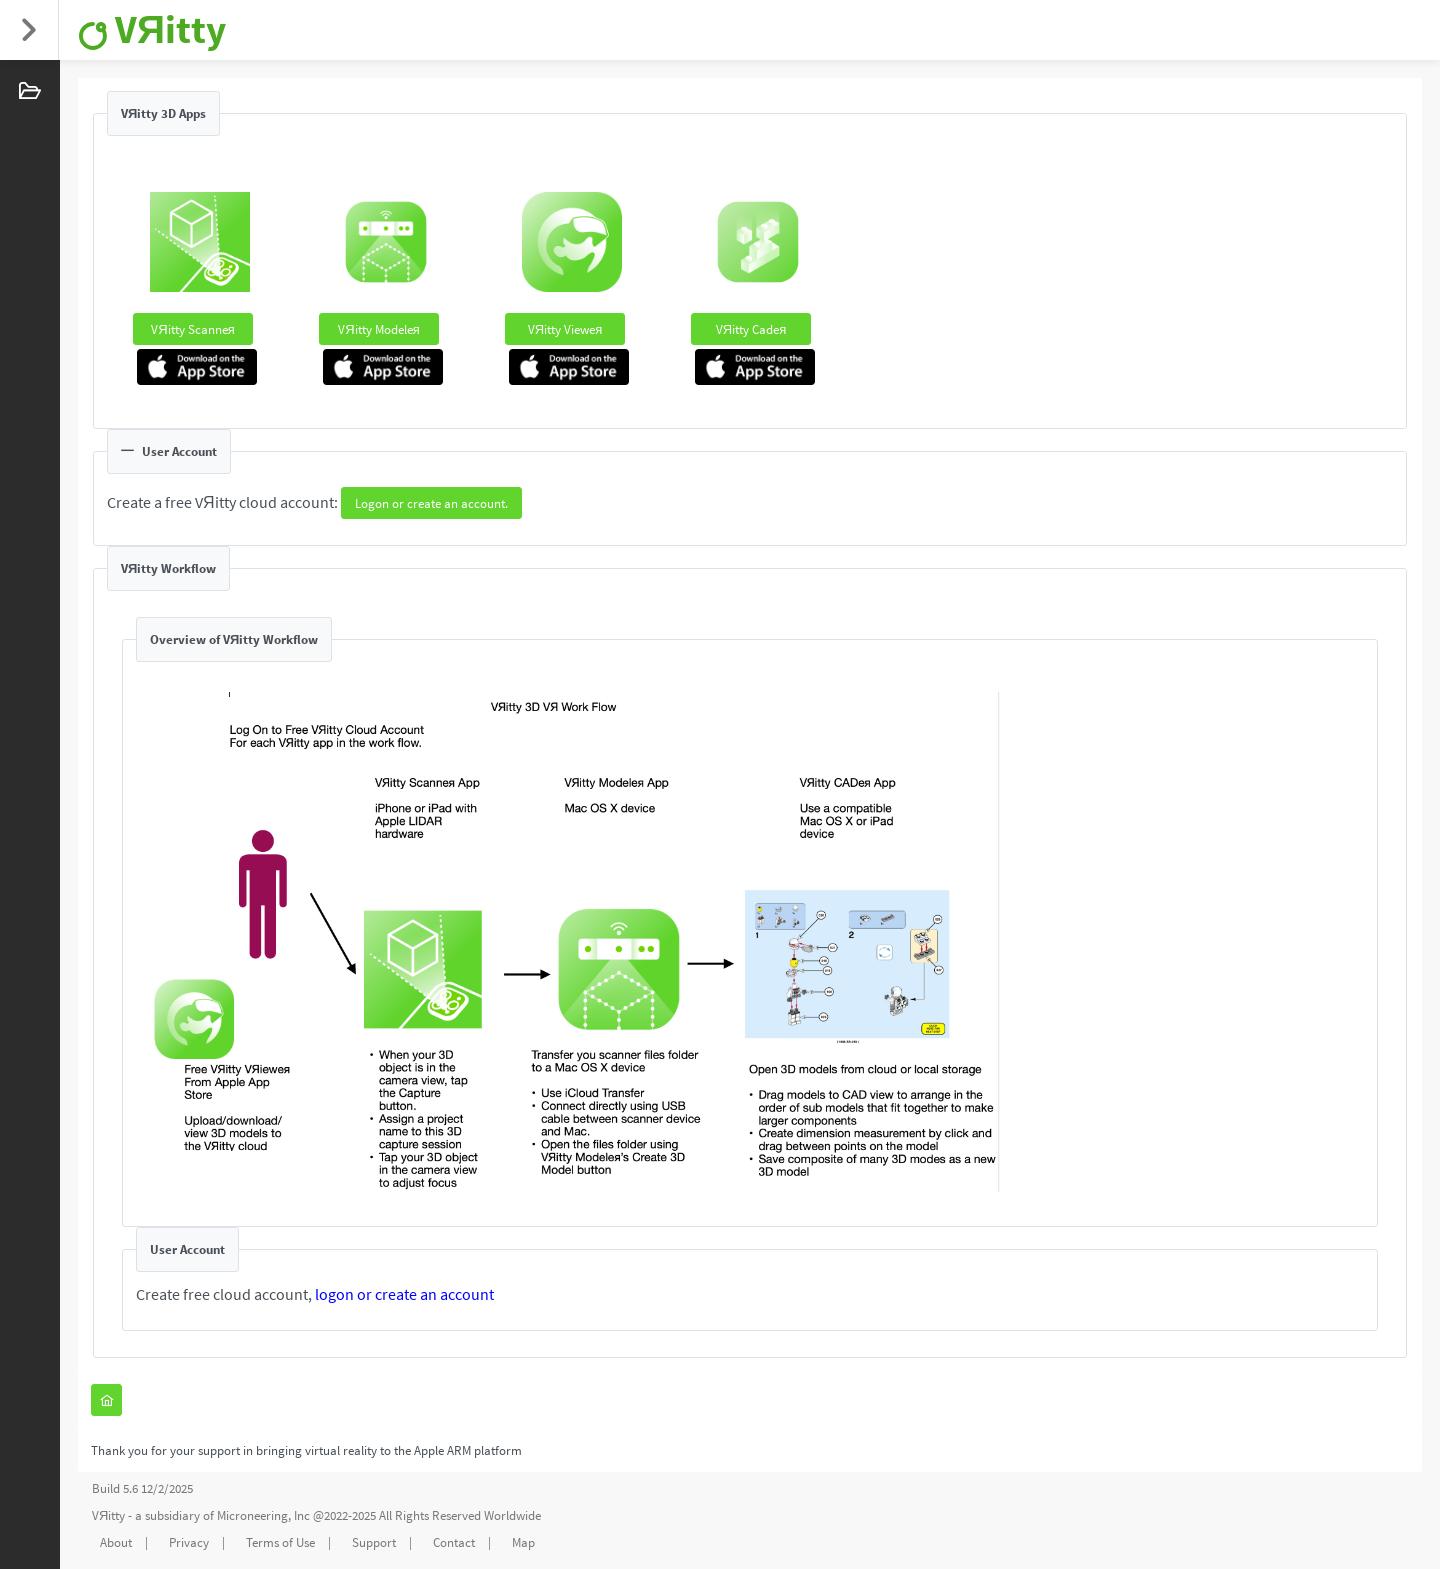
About (116, 1542)
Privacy (189, 1542)
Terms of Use (280, 1542)
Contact (454, 1542)
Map (523, 1542)
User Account (169, 451)
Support (374, 1542)
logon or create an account (404, 1294)
